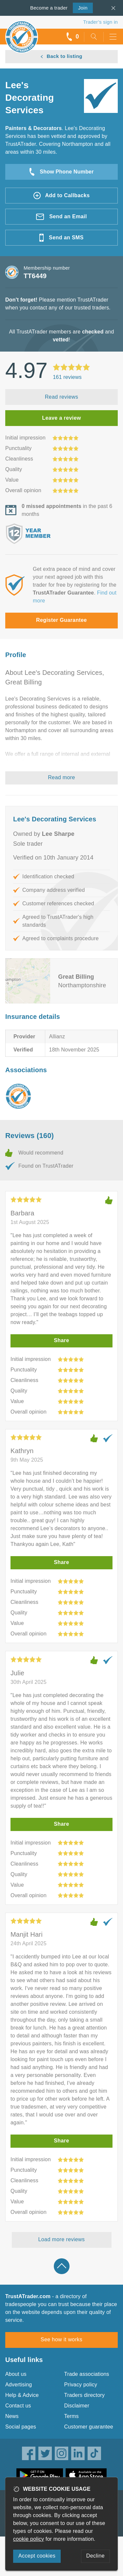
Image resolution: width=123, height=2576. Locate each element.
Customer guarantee (88, 2427)
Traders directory (84, 2395)
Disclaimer (77, 2405)
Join (80, 7)
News (12, 2416)
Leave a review (61, 418)
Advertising (18, 2384)
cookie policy (28, 2539)
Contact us (18, 2405)
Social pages (20, 2427)
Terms (71, 2416)
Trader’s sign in (100, 22)
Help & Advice (22, 2395)
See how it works (61, 2339)
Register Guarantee (61, 620)
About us (16, 2374)
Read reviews (61, 397)
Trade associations (86, 2374)
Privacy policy (80, 2384)
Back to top (62, 2266)
